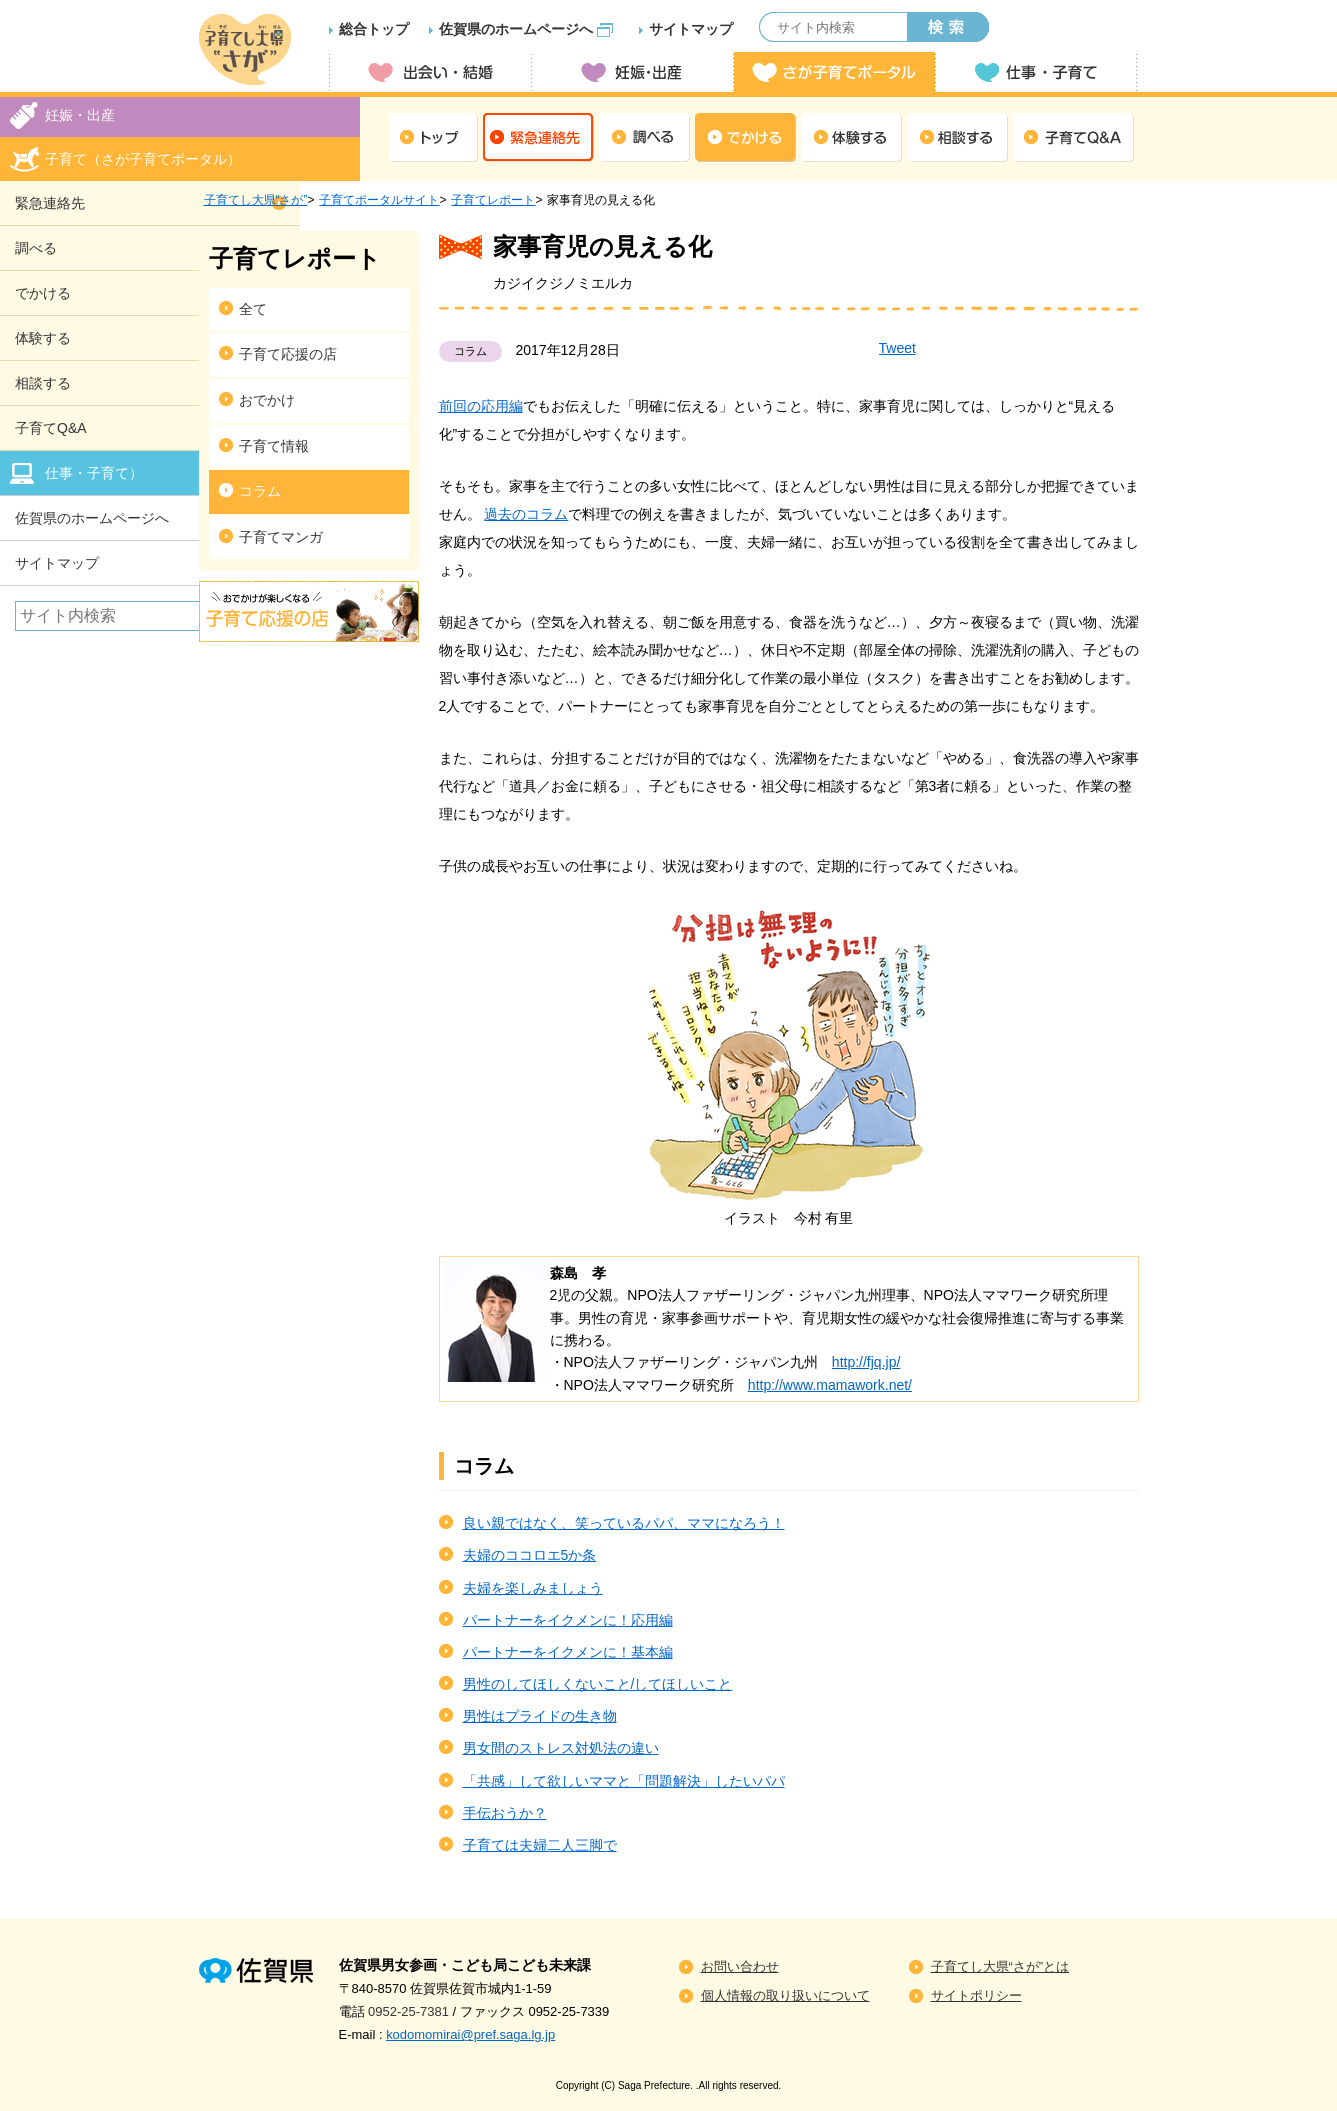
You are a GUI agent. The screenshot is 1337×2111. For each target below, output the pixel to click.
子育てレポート (493, 200)
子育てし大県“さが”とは (1000, 1966)
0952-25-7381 (408, 2011)
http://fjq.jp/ (866, 1362)
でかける (745, 137)
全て (253, 309)
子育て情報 (274, 446)
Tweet (897, 348)
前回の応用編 (481, 406)
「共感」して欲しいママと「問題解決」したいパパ (624, 1781)
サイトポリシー (976, 1995)
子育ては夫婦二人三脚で (540, 1845)
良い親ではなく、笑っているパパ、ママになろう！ (624, 1523)
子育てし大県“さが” (256, 200)
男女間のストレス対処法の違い (561, 1748)
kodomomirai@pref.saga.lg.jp (470, 2034)
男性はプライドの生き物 (540, 1716)
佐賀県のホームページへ (516, 29)
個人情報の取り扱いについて (785, 1995)
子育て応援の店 (288, 354)
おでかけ (267, 400)
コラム (260, 491)
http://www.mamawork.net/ (830, 1385)
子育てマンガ (281, 537)
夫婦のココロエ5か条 (530, 1555)
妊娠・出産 (632, 72)
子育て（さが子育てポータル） (143, 159)
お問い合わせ (740, 1966)
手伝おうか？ (505, 1813)
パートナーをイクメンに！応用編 (568, 1620)
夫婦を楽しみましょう (533, 1588)
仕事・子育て (1036, 72)
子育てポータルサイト (379, 200)
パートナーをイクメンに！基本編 (568, 1652)
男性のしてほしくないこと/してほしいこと (598, 1684)
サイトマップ (691, 29)
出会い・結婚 (430, 72)
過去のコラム (526, 514)
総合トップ (374, 29)
